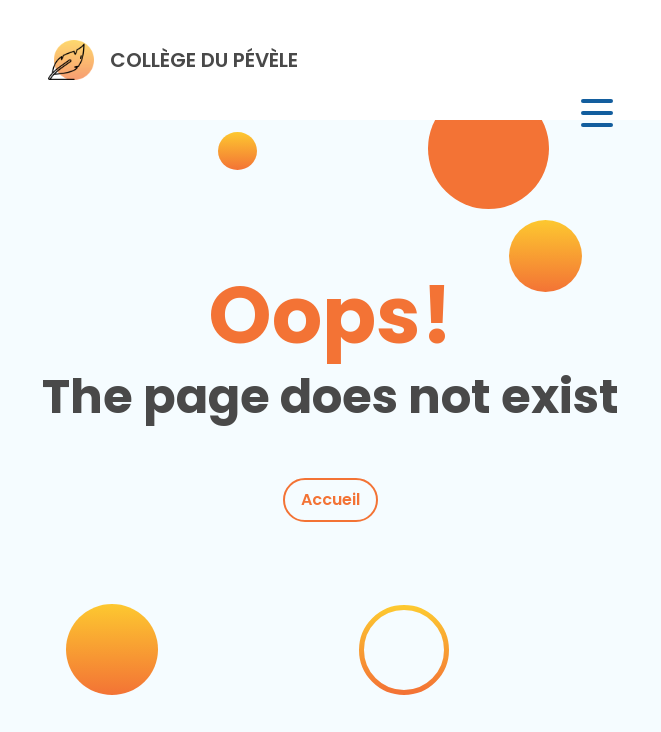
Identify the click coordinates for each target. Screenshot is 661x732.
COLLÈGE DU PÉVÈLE (204, 60)
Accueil (330, 499)
